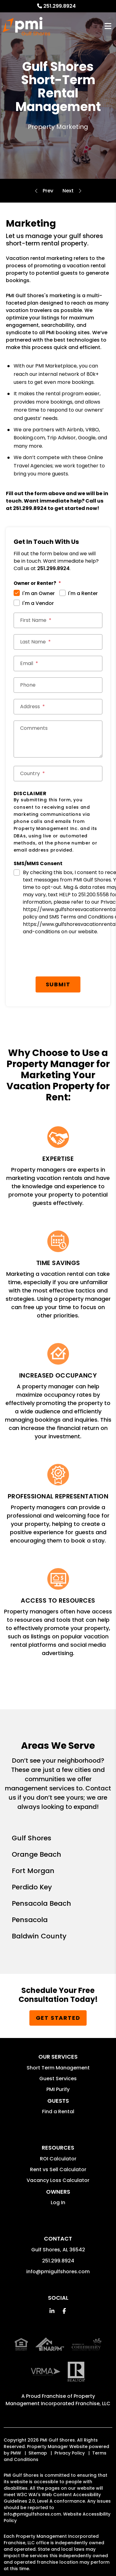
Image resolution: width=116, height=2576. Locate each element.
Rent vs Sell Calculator (58, 2169)
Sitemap (37, 2453)
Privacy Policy (69, 2453)
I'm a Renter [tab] (83, 593)
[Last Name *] (58, 642)
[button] (51, 2311)
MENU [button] (108, 26)
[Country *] (58, 773)
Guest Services (58, 2078)
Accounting (68, 190)
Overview (48, 190)
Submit (58, 984)
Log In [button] (58, 2202)
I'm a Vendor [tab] (38, 603)
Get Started (58, 2018)
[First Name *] (58, 620)
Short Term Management (58, 2067)
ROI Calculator (58, 2158)
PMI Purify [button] (58, 2089)
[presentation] (61, 958)
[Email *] (58, 663)
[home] (26, 26)
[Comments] (58, 739)
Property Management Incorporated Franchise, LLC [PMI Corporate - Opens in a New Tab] (58, 2400)
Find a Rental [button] (58, 2111)
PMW (16, 2453)
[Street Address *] (58, 706)
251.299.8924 (59, 6)
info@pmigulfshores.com (58, 2271)
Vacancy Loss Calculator (58, 2180)
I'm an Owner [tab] (38, 593)
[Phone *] (58, 685)
